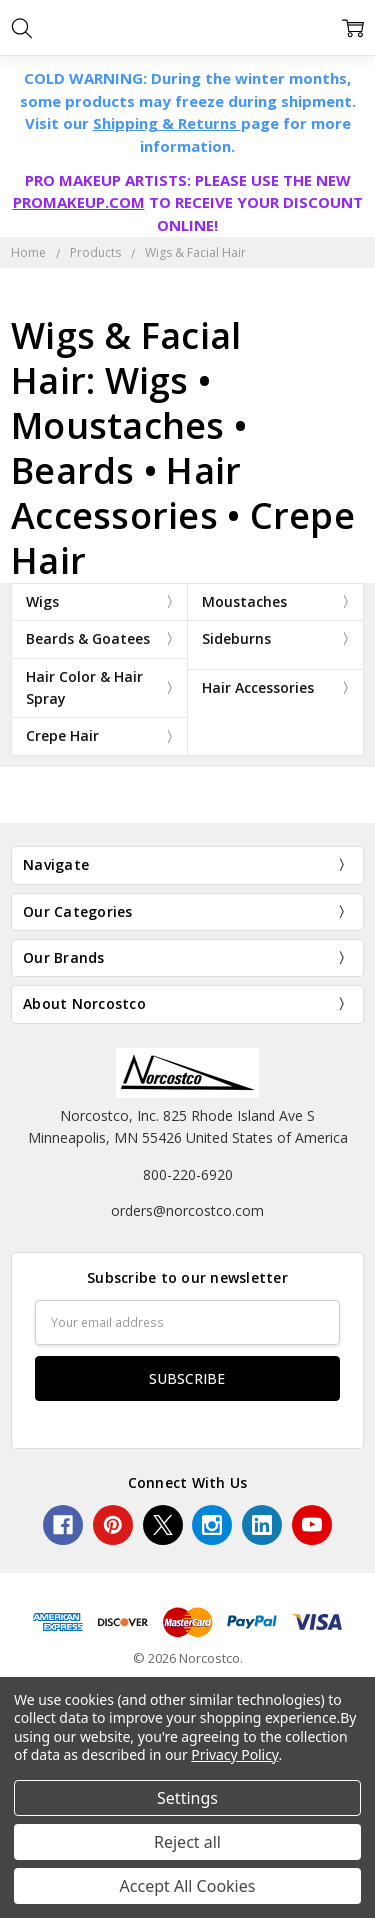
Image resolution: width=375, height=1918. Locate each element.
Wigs (42, 601)
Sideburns (236, 638)
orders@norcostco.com (187, 1210)
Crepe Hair (62, 735)
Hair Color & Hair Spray (84, 687)
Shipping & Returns (167, 123)
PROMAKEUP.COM (79, 202)
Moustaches (244, 601)
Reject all (187, 1842)
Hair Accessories (258, 687)
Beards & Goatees (88, 638)
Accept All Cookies (188, 1886)
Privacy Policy (234, 1754)
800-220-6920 (188, 1174)
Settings (187, 1798)
